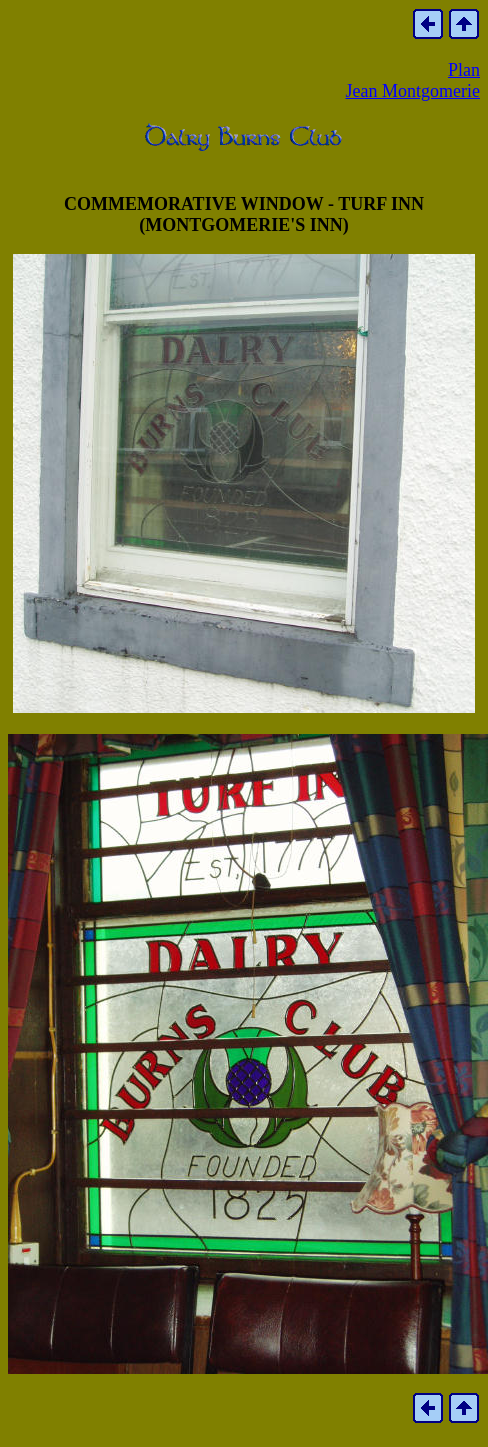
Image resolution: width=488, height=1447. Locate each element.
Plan (464, 70)
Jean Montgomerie (413, 91)
